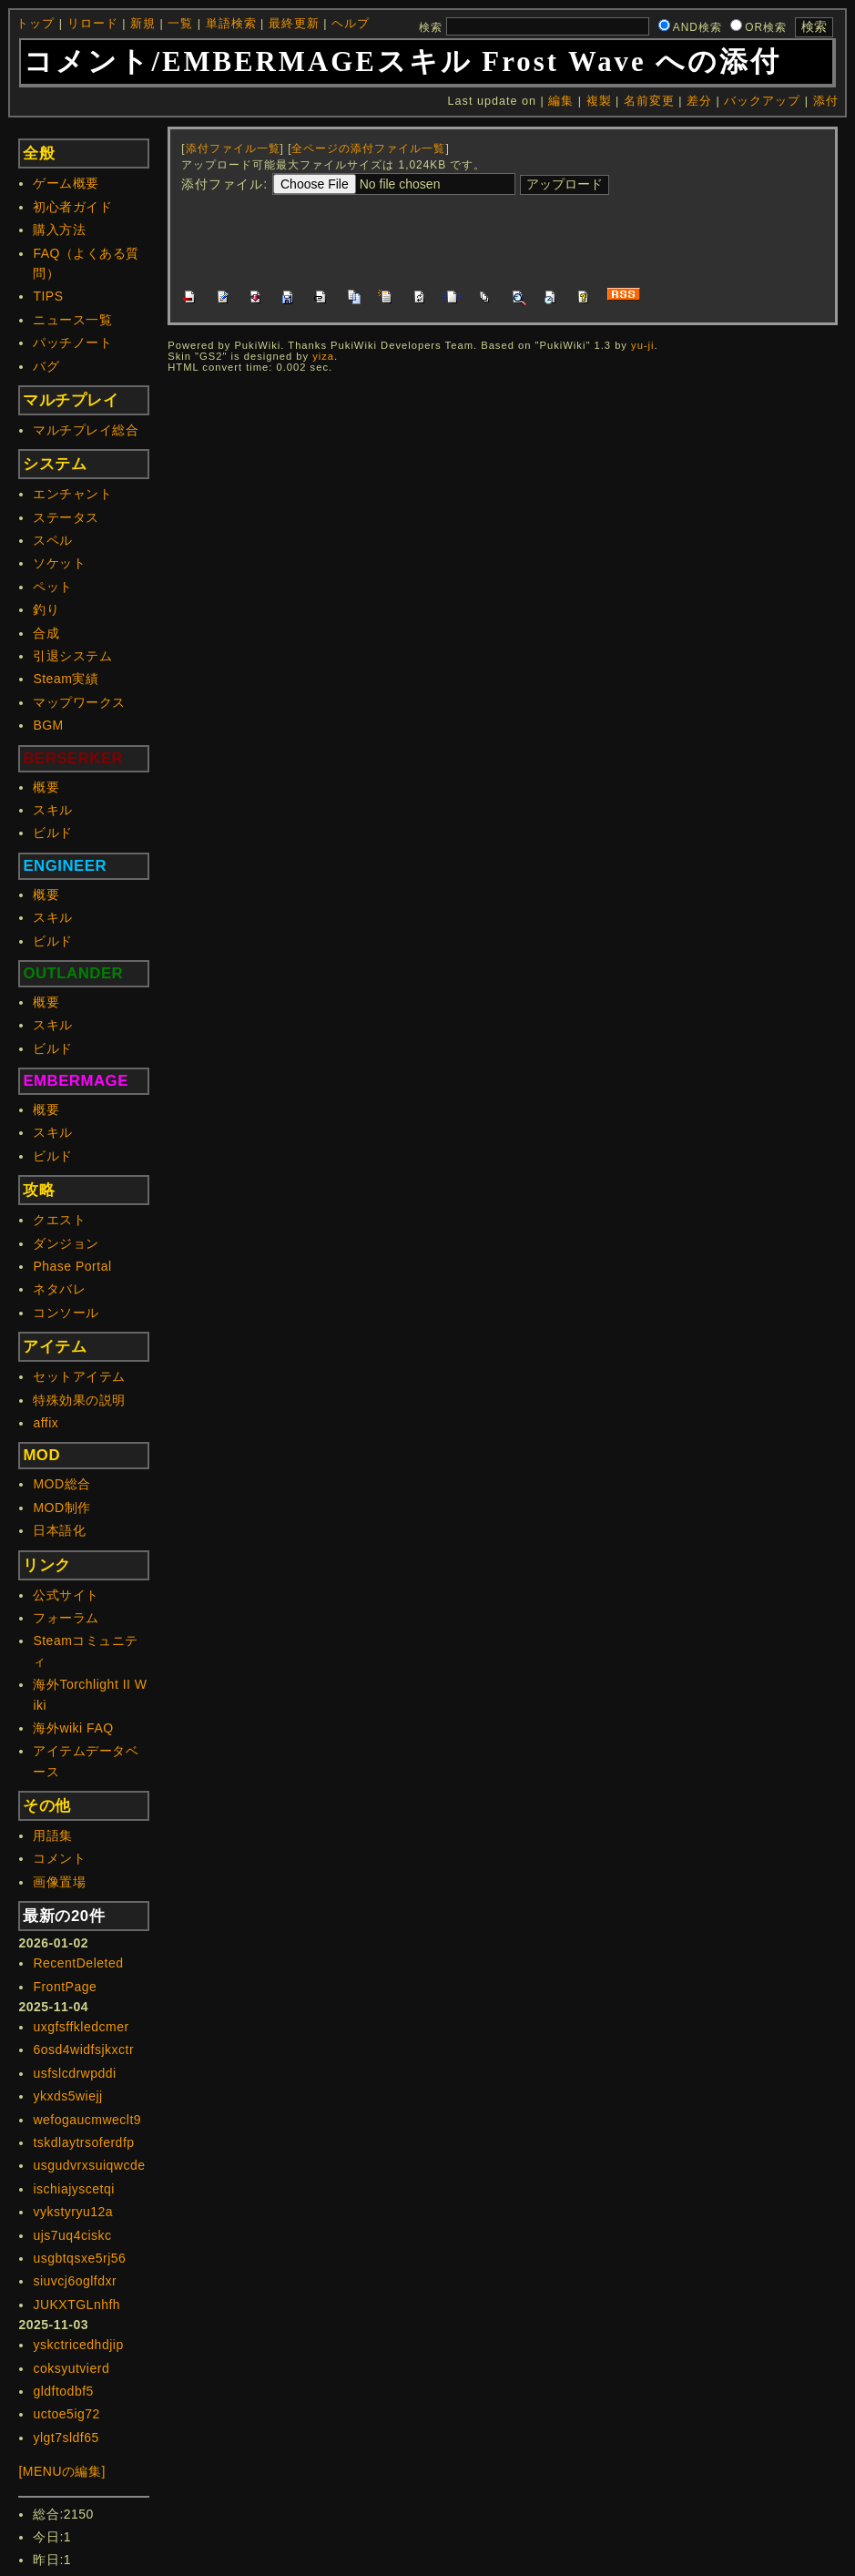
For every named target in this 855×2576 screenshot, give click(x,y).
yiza (323, 356)
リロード (92, 23)
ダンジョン (66, 1243)
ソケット (59, 563)
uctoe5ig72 (66, 2414)
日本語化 (59, 1530)
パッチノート (72, 342)
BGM (48, 725)
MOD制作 (61, 1507)
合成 (46, 633)
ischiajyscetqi (73, 2189)
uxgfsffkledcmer (80, 2026)
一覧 (180, 23)
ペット (53, 586)
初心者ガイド (72, 206)
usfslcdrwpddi (74, 2073)
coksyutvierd (71, 2368)
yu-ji (643, 345)
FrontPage (65, 1986)
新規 (143, 23)
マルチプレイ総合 (85, 430)
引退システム (72, 656)
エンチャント (72, 493)
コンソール (66, 1312)
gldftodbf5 (63, 2391)
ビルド (53, 832)
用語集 (53, 1835)
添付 (826, 101)
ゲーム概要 (66, 183)
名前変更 (649, 101)
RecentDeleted (78, 1963)
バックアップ (762, 101)
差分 (699, 101)
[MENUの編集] (62, 2471)
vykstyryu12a (73, 2211)
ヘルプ (350, 23)
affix (45, 1423)
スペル (53, 540)
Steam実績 (65, 678)
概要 (46, 787)
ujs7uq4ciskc (72, 2235)
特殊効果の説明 (79, 1400)
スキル (53, 809)
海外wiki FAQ (73, 1728)
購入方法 (59, 229)
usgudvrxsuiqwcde (89, 2165)
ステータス (66, 517)
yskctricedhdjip (78, 2344)
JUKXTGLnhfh (76, 2304)
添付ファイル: (224, 184)
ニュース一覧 (72, 319)
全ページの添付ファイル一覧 (368, 148)
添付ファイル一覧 (233, 148)
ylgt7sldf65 (65, 2437)
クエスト (59, 1219)
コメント (59, 1858)
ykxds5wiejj (67, 2096)
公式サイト (66, 1595)
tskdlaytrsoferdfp (83, 2142)
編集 (561, 101)
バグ (46, 366)
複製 (599, 101)
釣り (46, 609)
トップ (35, 23)
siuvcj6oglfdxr (75, 2281)
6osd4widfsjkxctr (83, 2049)
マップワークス (79, 702)
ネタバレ (59, 1289)
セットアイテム (79, 1376)
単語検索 (231, 23)
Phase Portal (72, 1266)
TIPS (48, 296)
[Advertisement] (512, 239)
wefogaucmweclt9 (87, 2119)
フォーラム (66, 1617)
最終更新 (294, 23)
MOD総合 (61, 1484)
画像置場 (59, 1882)
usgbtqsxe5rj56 (79, 2258)
